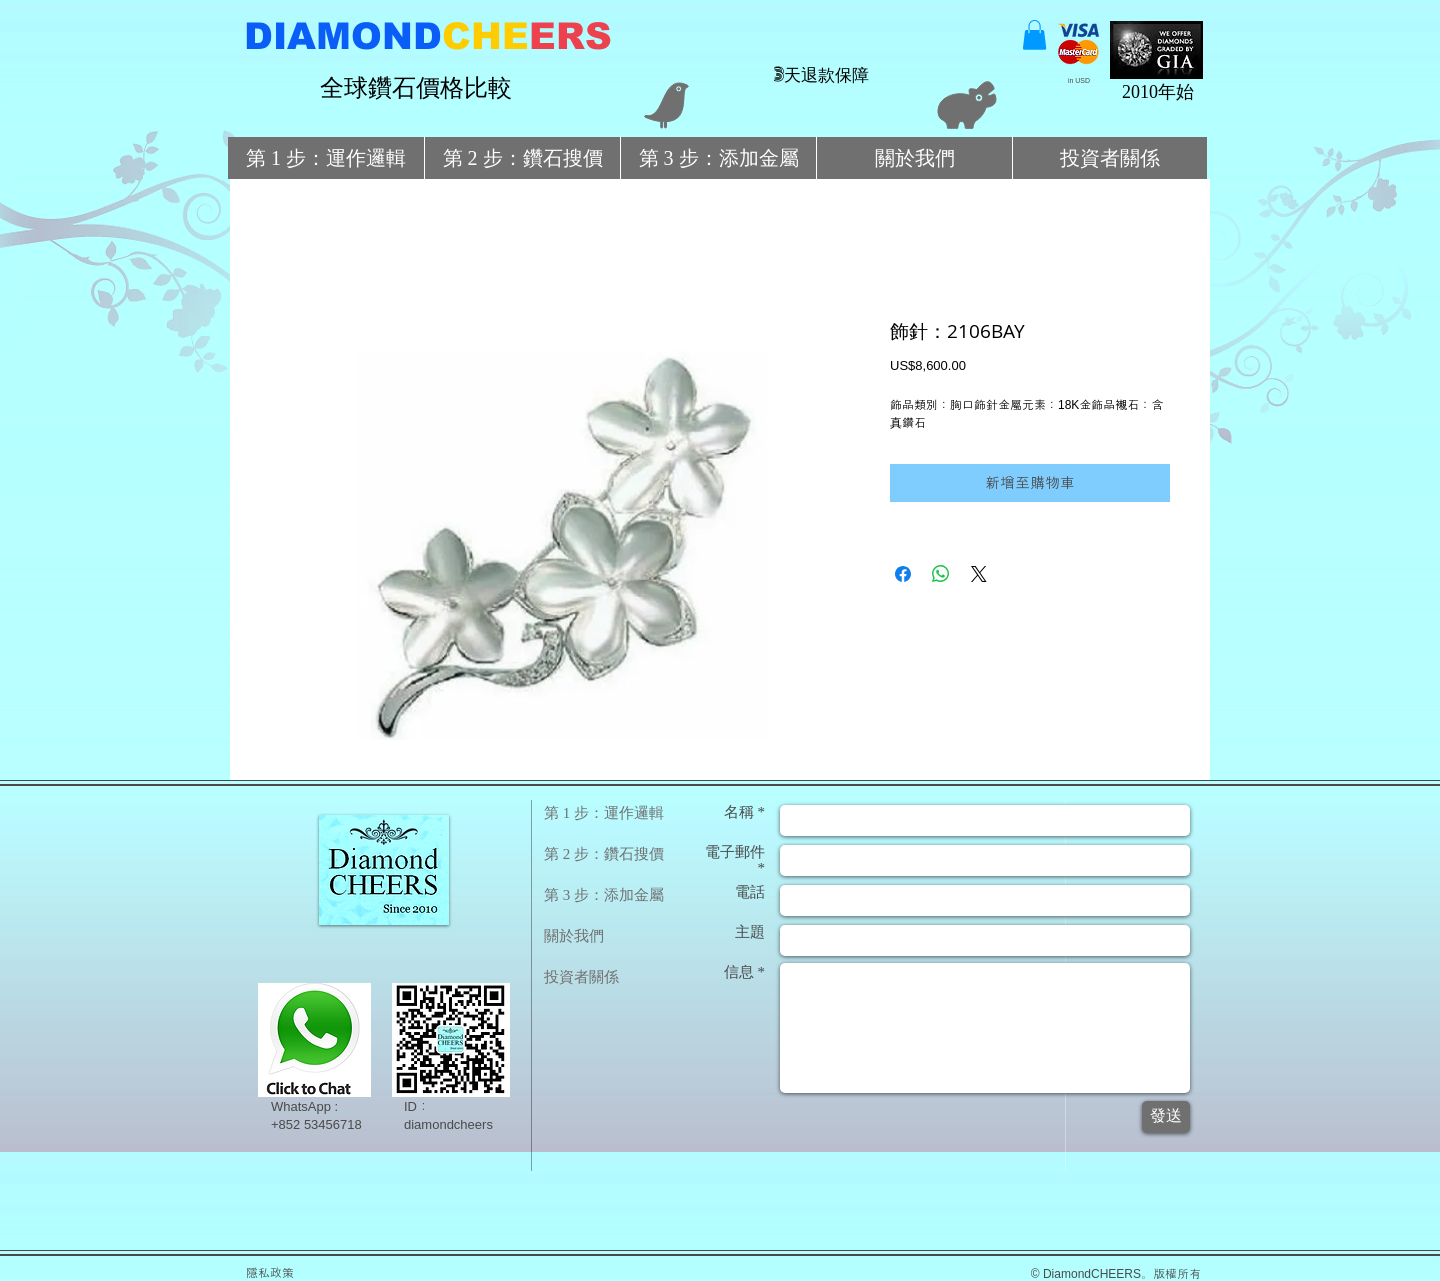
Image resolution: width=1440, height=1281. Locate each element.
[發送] (1166, 1117)
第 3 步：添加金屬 (604, 895)
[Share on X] (979, 574)
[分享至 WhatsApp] (941, 574)
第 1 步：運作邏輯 (604, 813)
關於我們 (574, 936)
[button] (1034, 35)
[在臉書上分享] (903, 574)
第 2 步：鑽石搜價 (604, 854)
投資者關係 (581, 977)
